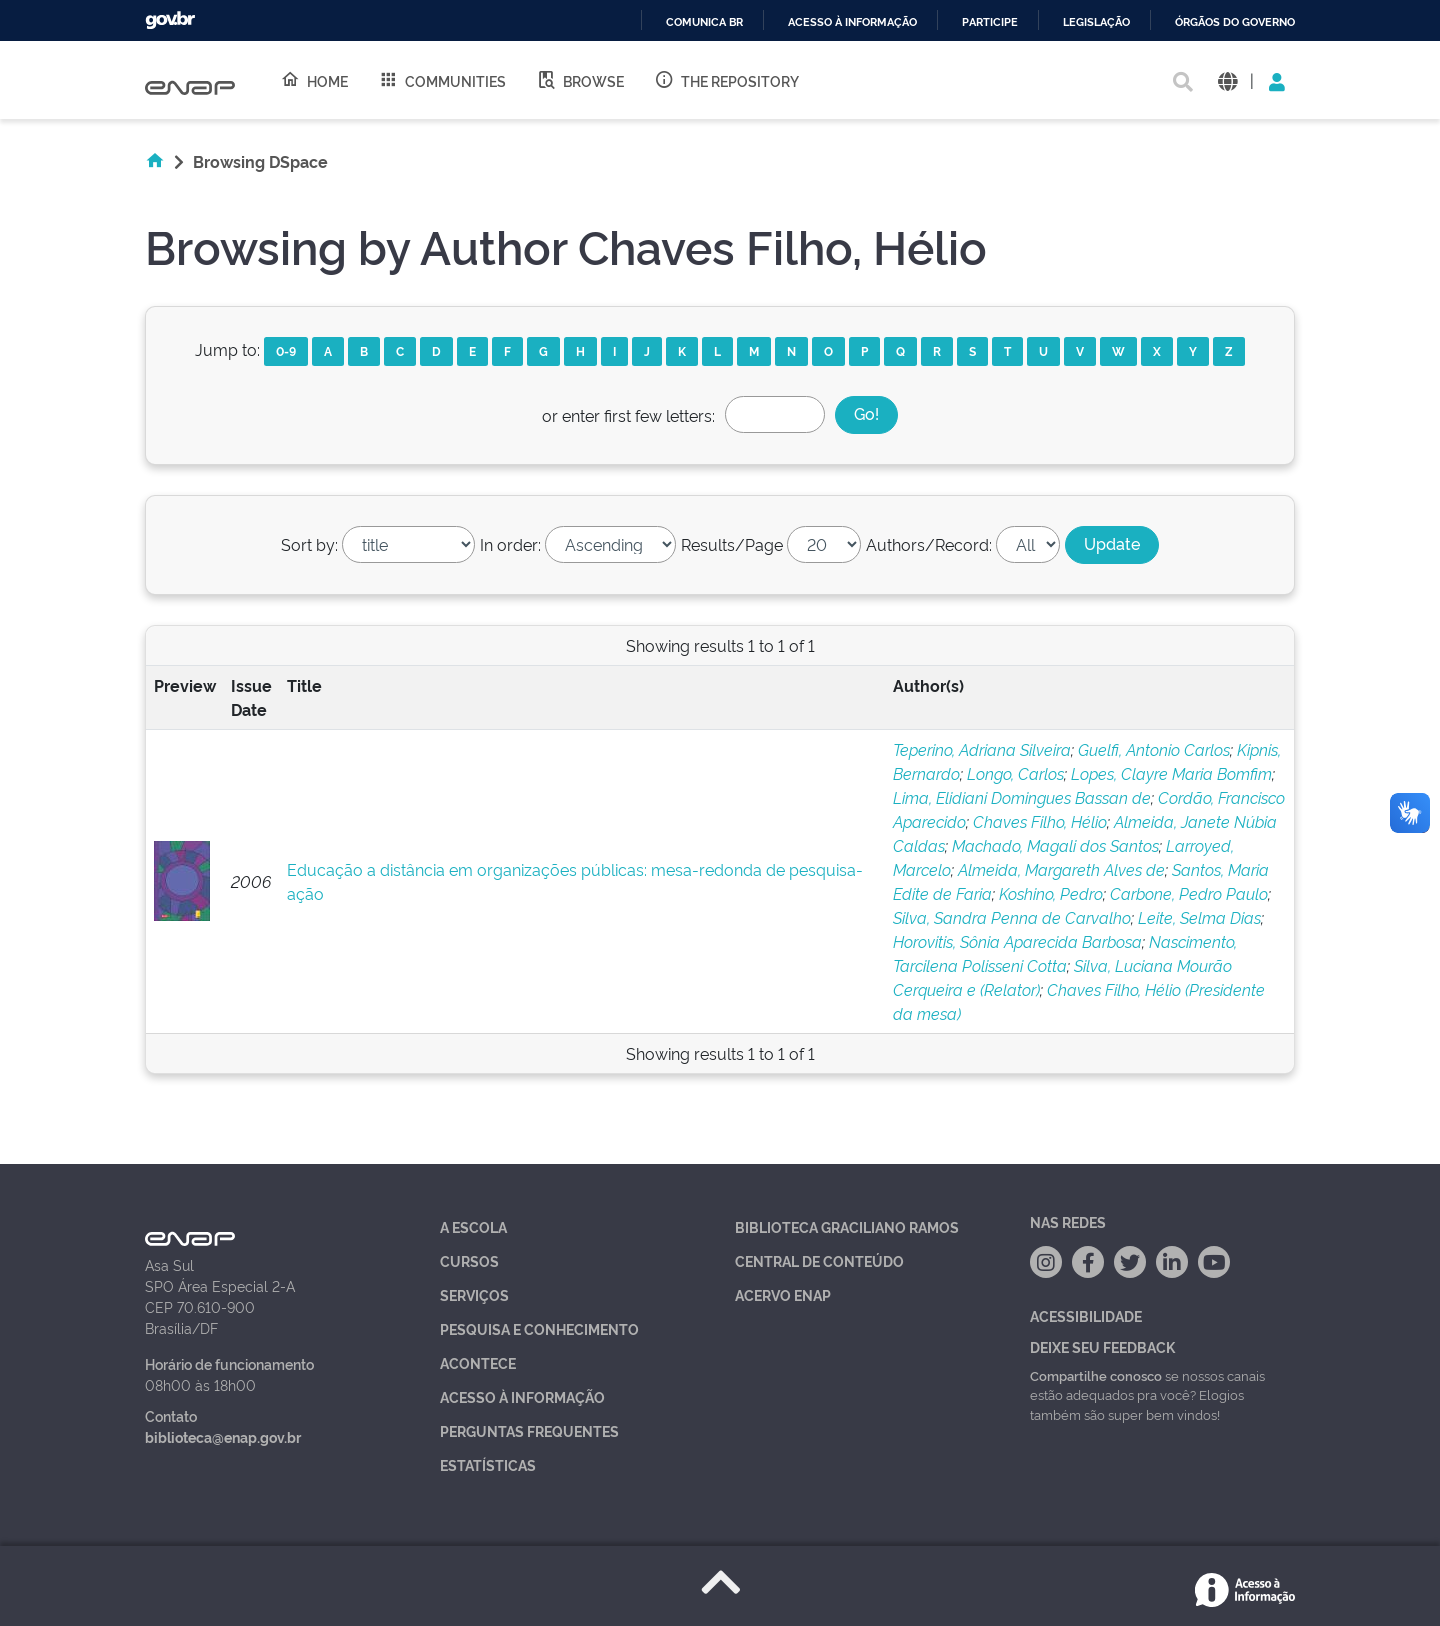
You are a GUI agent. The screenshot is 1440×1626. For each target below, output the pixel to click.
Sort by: (309, 544)
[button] (1227, 80)
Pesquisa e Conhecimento (539, 1328)
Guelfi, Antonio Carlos (1154, 749)
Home (314, 80)
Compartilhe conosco (1096, 1375)
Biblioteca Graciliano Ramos (847, 1226)
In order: (510, 544)
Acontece (478, 1362)
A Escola (473, 1226)
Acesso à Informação (522, 1396)
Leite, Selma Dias (1199, 917)
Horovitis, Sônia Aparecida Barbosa (1017, 941)
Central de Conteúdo (819, 1260)
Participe (990, 22)
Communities (442, 80)
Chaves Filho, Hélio (1040, 821)
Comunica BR (704, 22)
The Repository (726, 80)
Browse (580, 80)
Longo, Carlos (1015, 773)
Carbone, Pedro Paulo (1189, 893)
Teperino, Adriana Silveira (982, 749)
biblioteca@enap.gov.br (223, 1436)
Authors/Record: (929, 544)
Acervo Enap (783, 1294)
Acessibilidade (1086, 1315)
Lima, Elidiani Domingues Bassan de (1022, 797)
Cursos (469, 1260)
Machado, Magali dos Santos (1055, 845)
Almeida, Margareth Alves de (1061, 869)
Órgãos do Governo (1235, 22)
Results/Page (732, 544)
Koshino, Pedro (1051, 893)
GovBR (170, 20)
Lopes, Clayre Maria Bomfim (1171, 773)
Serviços (474, 1294)
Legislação (1096, 22)
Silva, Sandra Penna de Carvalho (1012, 917)
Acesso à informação (852, 22)
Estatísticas (488, 1464)
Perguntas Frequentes (529, 1430)
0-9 (286, 350)
